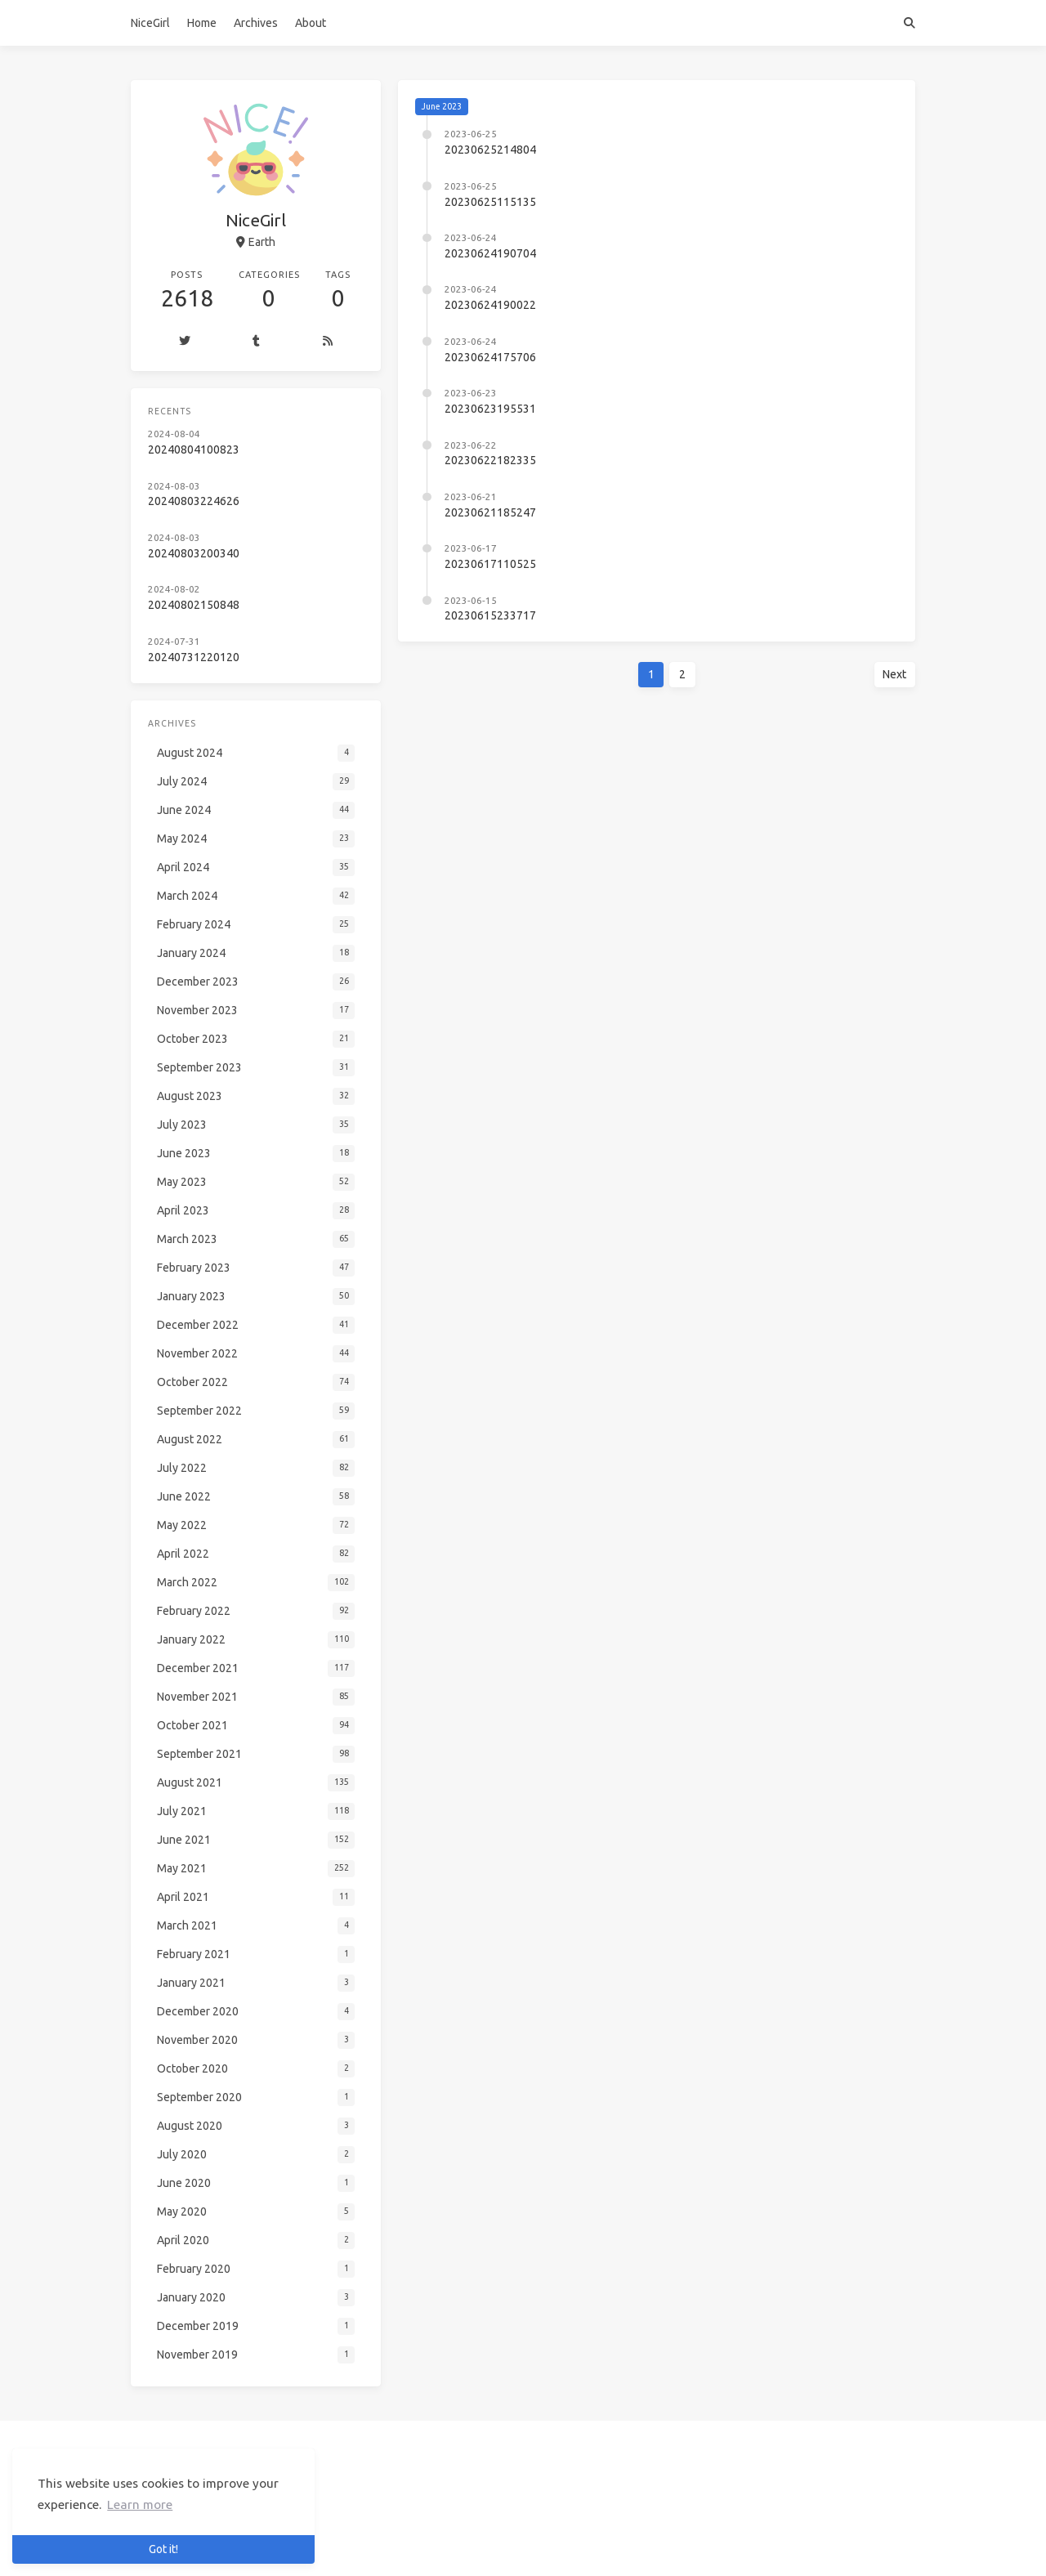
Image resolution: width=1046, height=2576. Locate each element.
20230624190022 (490, 304)
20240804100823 (193, 449)
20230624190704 (490, 253)
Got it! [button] (163, 2549)
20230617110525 (490, 563)
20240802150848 (193, 604)
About (310, 22)
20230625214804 (490, 149)
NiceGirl (150, 22)
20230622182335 (490, 460)
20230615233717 (490, 615)
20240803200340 (193, 553)
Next (894, 674)
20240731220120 (193, 657)
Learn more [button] (139, 2504)
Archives (256, 22)
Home (202, 22)
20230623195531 (490, 408)
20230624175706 (490, 357)
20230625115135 (490, 201)
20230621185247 (490, 512)
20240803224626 (193, 501)
